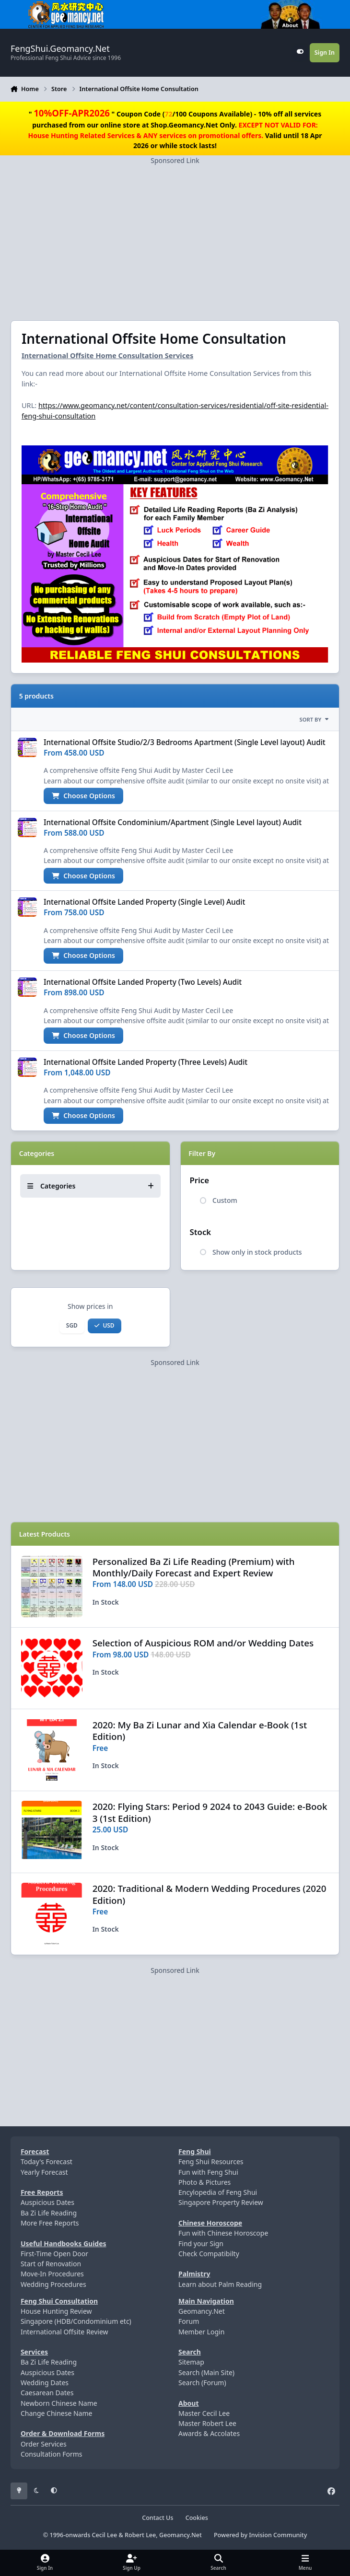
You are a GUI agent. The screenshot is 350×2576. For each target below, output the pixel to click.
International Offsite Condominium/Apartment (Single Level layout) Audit (173, 822)
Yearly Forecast (44, 2172)
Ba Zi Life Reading (49, 2212)
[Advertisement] (175, 232)
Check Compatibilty (208, 2253)
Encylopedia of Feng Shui (217, 2192)
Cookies (197, 2518)
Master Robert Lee (207, 2423)
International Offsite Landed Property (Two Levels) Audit (143, 982)
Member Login (201, 2331)
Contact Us (157, 2518)
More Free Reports (50, 2222)
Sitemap (191, 2361)
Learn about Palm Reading (220, 2284)
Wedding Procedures (53, 2284)
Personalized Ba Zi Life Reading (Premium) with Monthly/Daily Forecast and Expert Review (194, 1567)
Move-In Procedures (52, 2273)
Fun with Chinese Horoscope (223, 2233)
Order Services (44, 2443)
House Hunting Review (56, 2311)
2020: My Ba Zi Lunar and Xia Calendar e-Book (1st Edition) (200, 1731)
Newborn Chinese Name (59, 2403)
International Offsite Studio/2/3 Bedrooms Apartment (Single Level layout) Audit (185, 742)
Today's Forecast (46, 2161)
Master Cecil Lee (204, 2413)
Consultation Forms (51, 2454)
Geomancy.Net (201, 2311)
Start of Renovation (51, 2263)
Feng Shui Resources (211, 2161)
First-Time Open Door (54, 2253)
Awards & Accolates (209, 2433)
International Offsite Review (64, 2331)
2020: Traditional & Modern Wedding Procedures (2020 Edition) (210, 1894)
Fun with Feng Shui (208, 2172)
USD (104, 1325)
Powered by (260, 2535)
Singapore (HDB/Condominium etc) (76, 2321)
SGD (72, 1325)
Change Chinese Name (57, 2413)
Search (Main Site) (206, 2372)
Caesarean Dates (47, 2392)
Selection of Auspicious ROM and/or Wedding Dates (203, 1643)
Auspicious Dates (47, 2202)
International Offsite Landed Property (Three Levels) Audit (145, 1062)
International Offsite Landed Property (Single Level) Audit (144, 903)
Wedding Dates (45, 2382)
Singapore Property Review (220, 2202)
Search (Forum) (202, 2382)
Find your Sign (200, 2243)
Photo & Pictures (204, 2182)
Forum (188, 2321)
